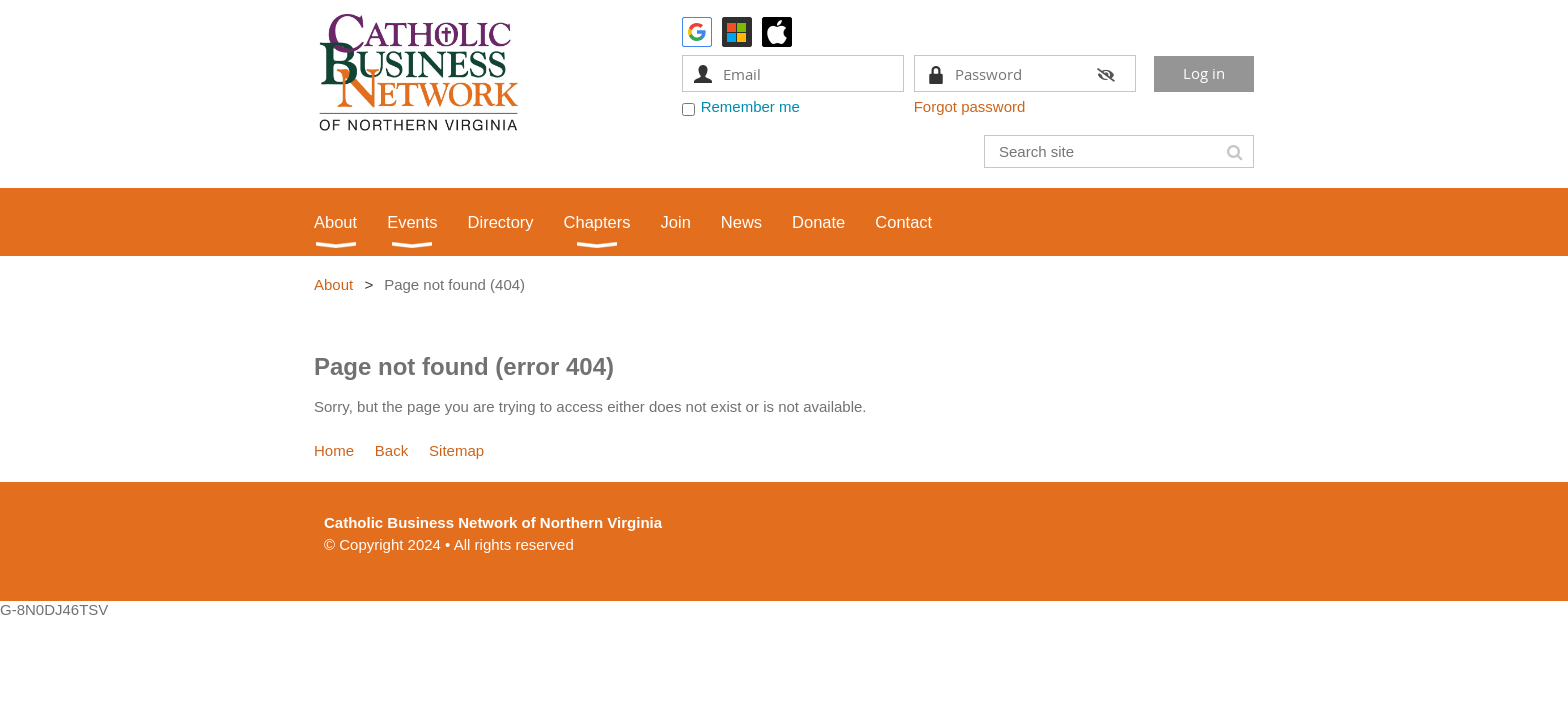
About (333, 284)
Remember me (750, 106)
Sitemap (456, 450)
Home (334, 450)
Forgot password (970, 106)
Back (391, 450)
